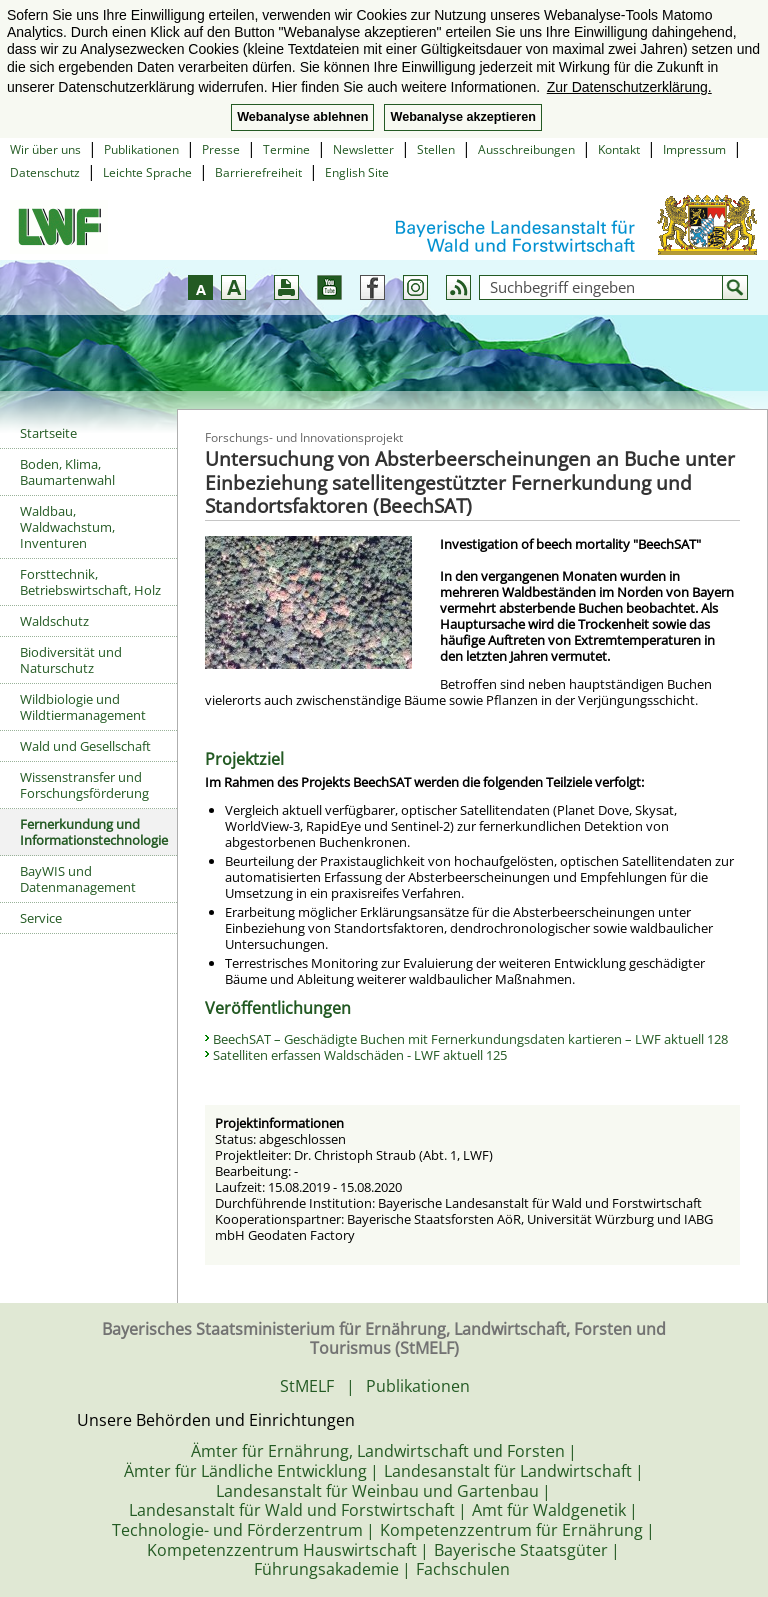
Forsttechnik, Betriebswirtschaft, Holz (90, 582)
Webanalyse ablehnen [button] (302, 117)
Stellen (436, 149)
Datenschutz (45, 172)
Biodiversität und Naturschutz (71, 660)
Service (41, 918)
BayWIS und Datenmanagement (78, 879)
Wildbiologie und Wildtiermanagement (83, 707)
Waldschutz (54, 621)
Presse (221, 149)
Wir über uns (45, 149)
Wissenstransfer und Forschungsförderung (84, 785)
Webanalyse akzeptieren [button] (462, 117)
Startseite (48, 433)
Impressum (694, 149)
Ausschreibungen (526, 149)
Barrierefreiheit (258, 172)
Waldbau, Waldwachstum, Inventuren (67, 527)
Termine (286, 149)
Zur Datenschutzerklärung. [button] (629, 87)
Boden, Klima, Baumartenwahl (67, 472)
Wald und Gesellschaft (85, 746)
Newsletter (363, 149)
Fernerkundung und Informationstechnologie (94, 832)
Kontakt (619, 149)
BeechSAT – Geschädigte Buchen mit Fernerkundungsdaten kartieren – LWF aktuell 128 (470, 1039)
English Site (357, 172)
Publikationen (141, 149)
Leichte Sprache (147, 172)
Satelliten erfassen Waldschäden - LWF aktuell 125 (360, 1055)
